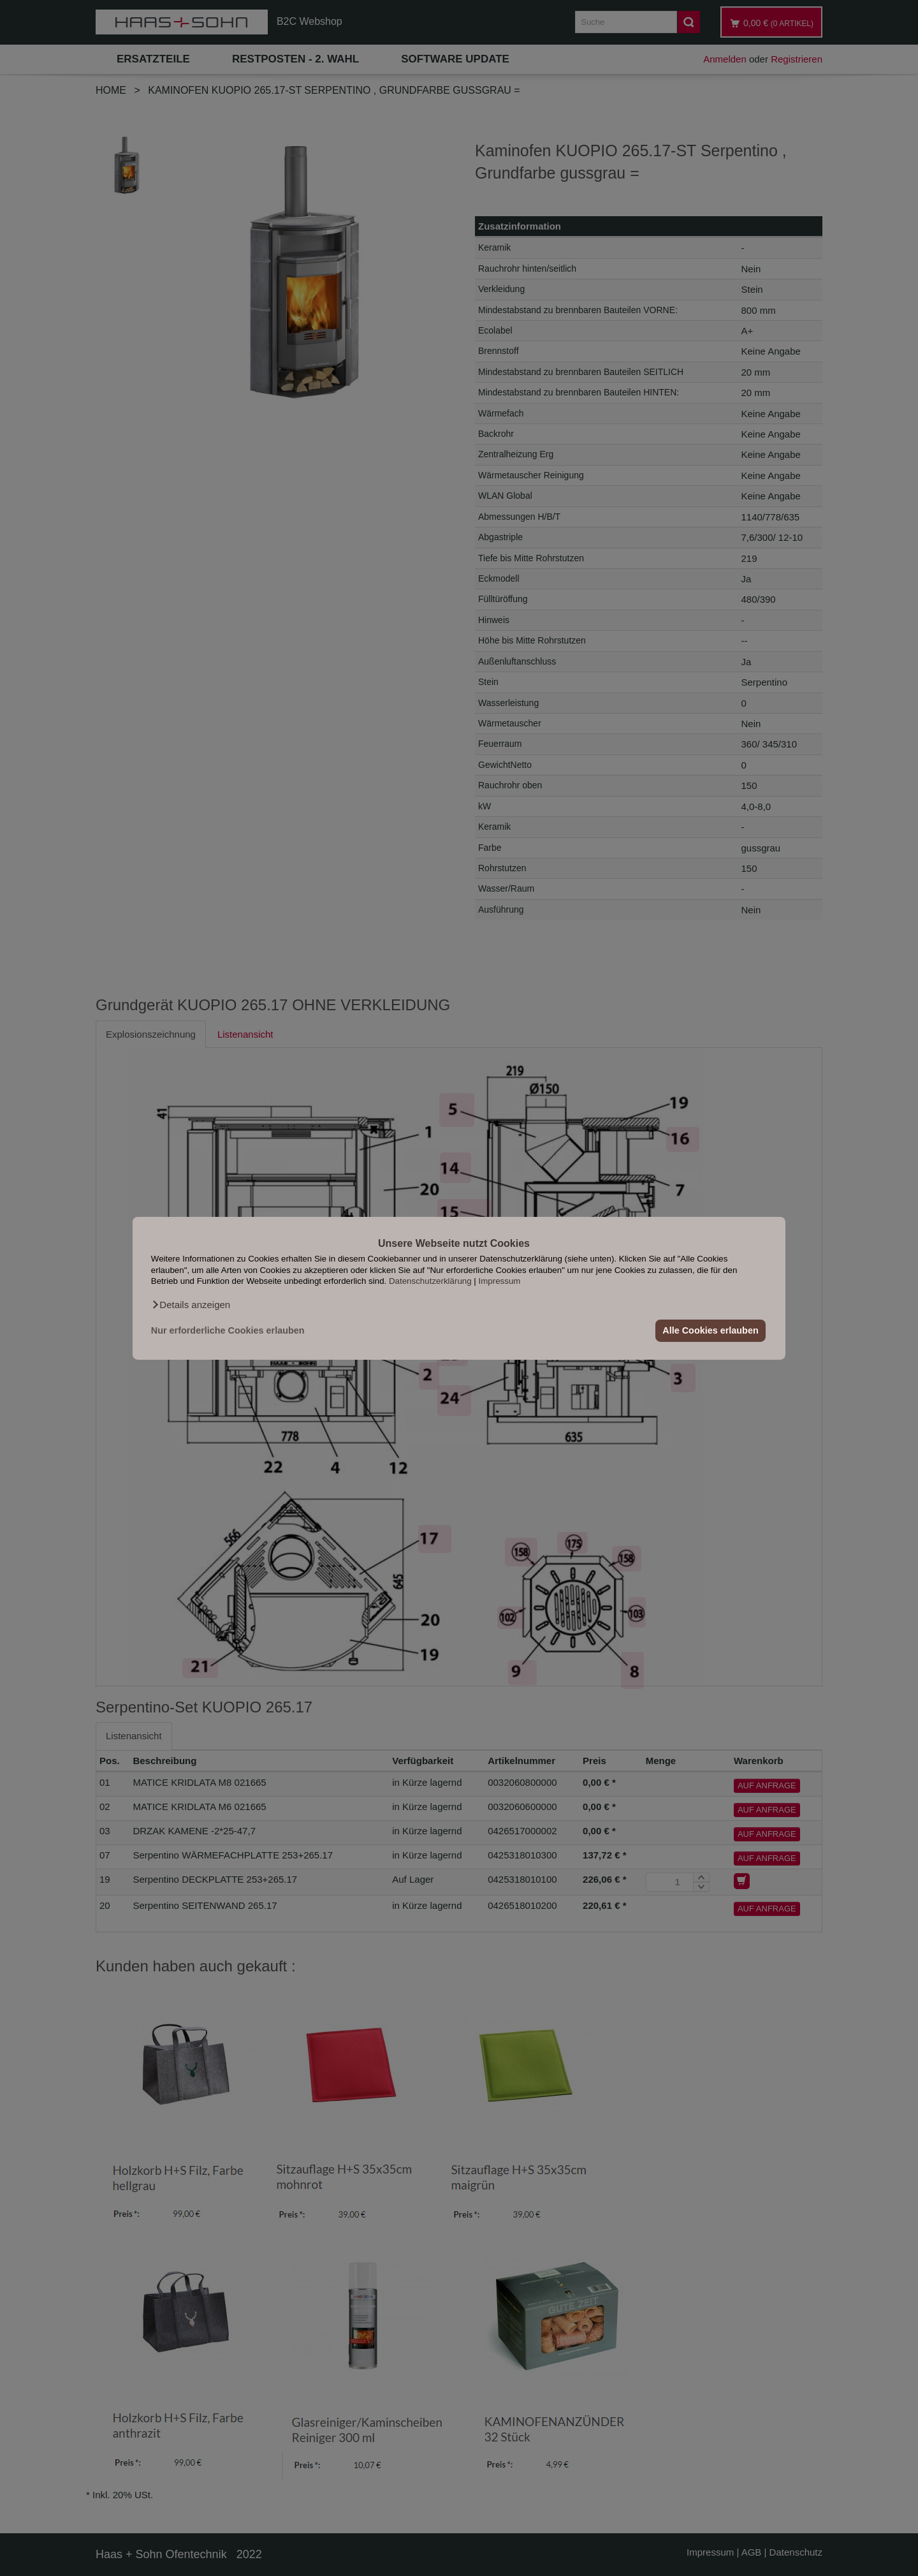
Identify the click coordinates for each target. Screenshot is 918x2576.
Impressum (500, 1281)
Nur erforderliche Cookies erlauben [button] (228, 1330)
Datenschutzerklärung (430, 1281)
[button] (190, 1304)
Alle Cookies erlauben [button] (710, 1330)
